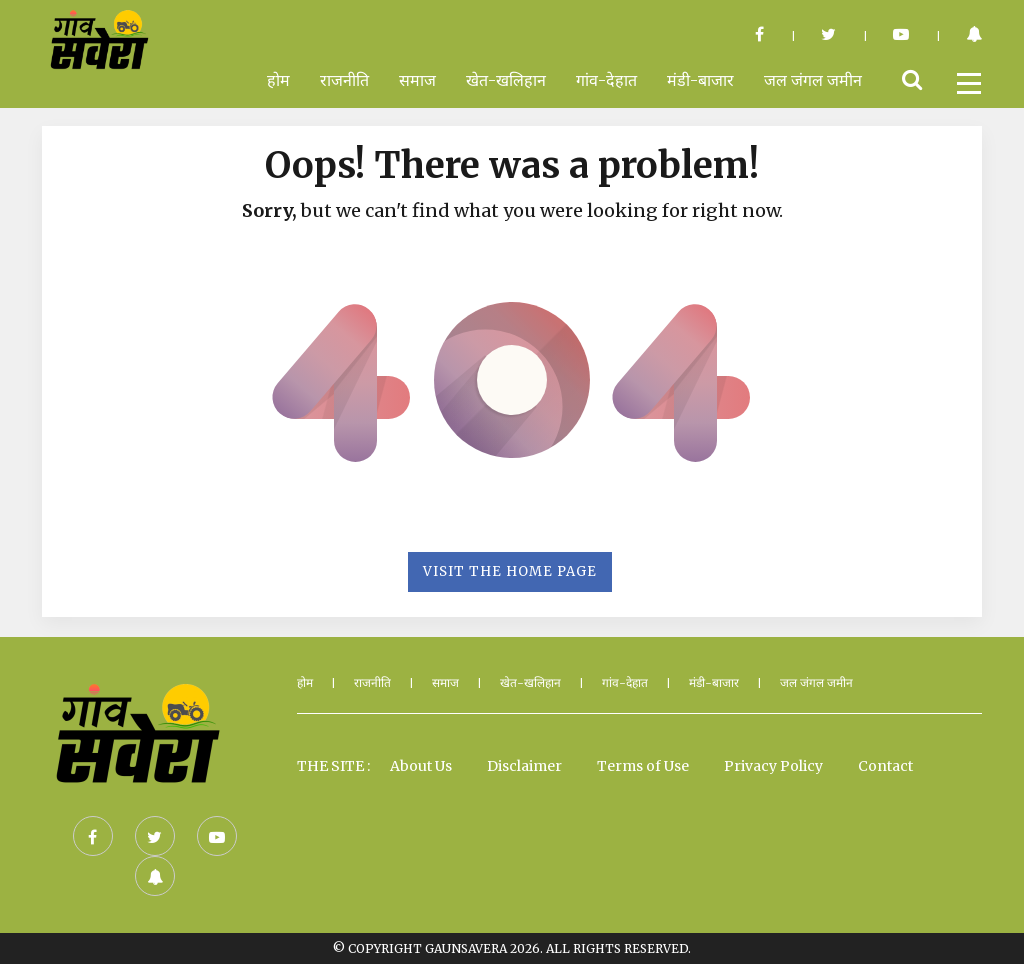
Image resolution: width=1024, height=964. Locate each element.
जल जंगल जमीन (813, 80)
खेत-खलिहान (506, 80)
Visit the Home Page (510, 571)
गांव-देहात (606, 80)
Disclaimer (524, 766)
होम (278, 80)
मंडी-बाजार (700, 80)
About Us (421, 766)
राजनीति (344, 80)
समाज (417, 80)
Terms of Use (643, 766)
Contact (885, 766)
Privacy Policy (773, 766)
